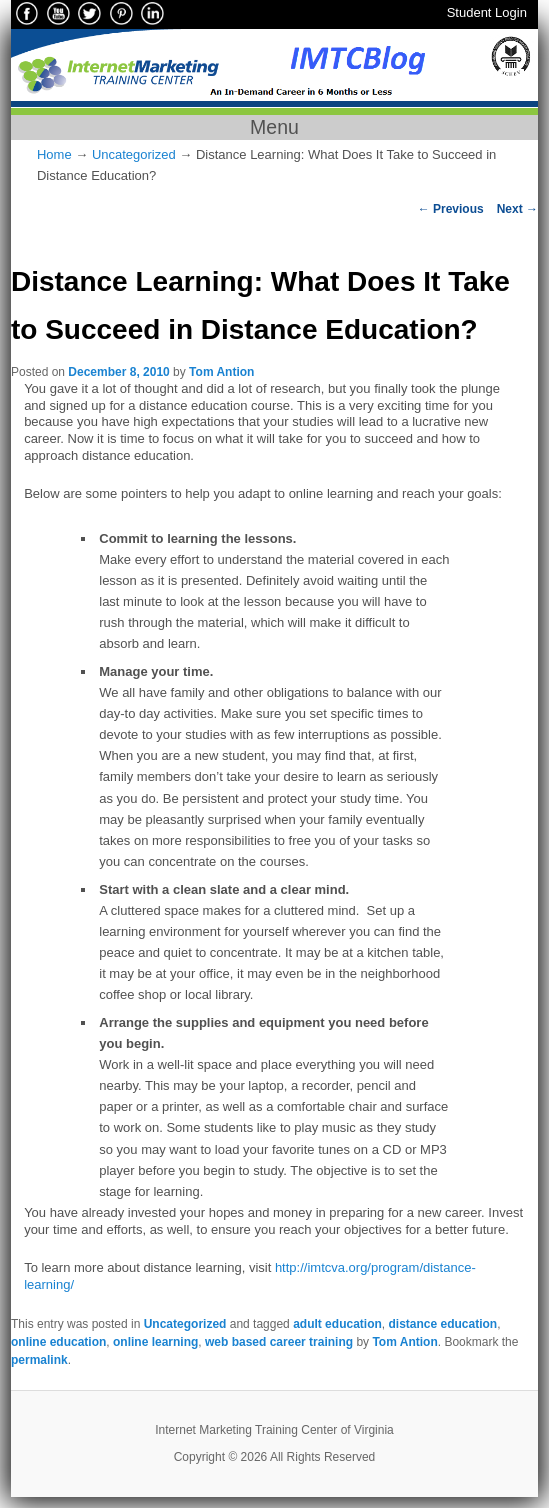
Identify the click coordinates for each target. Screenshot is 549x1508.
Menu (274, 127)
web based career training (279, 1342)
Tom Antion (221, 372)
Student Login (487, 12)
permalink (39, 1360)
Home (54, 154)
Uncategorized (134, 154)
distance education (442, 1324)
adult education (337, 1324)
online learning (155, 1342)
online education (58, 1342)
